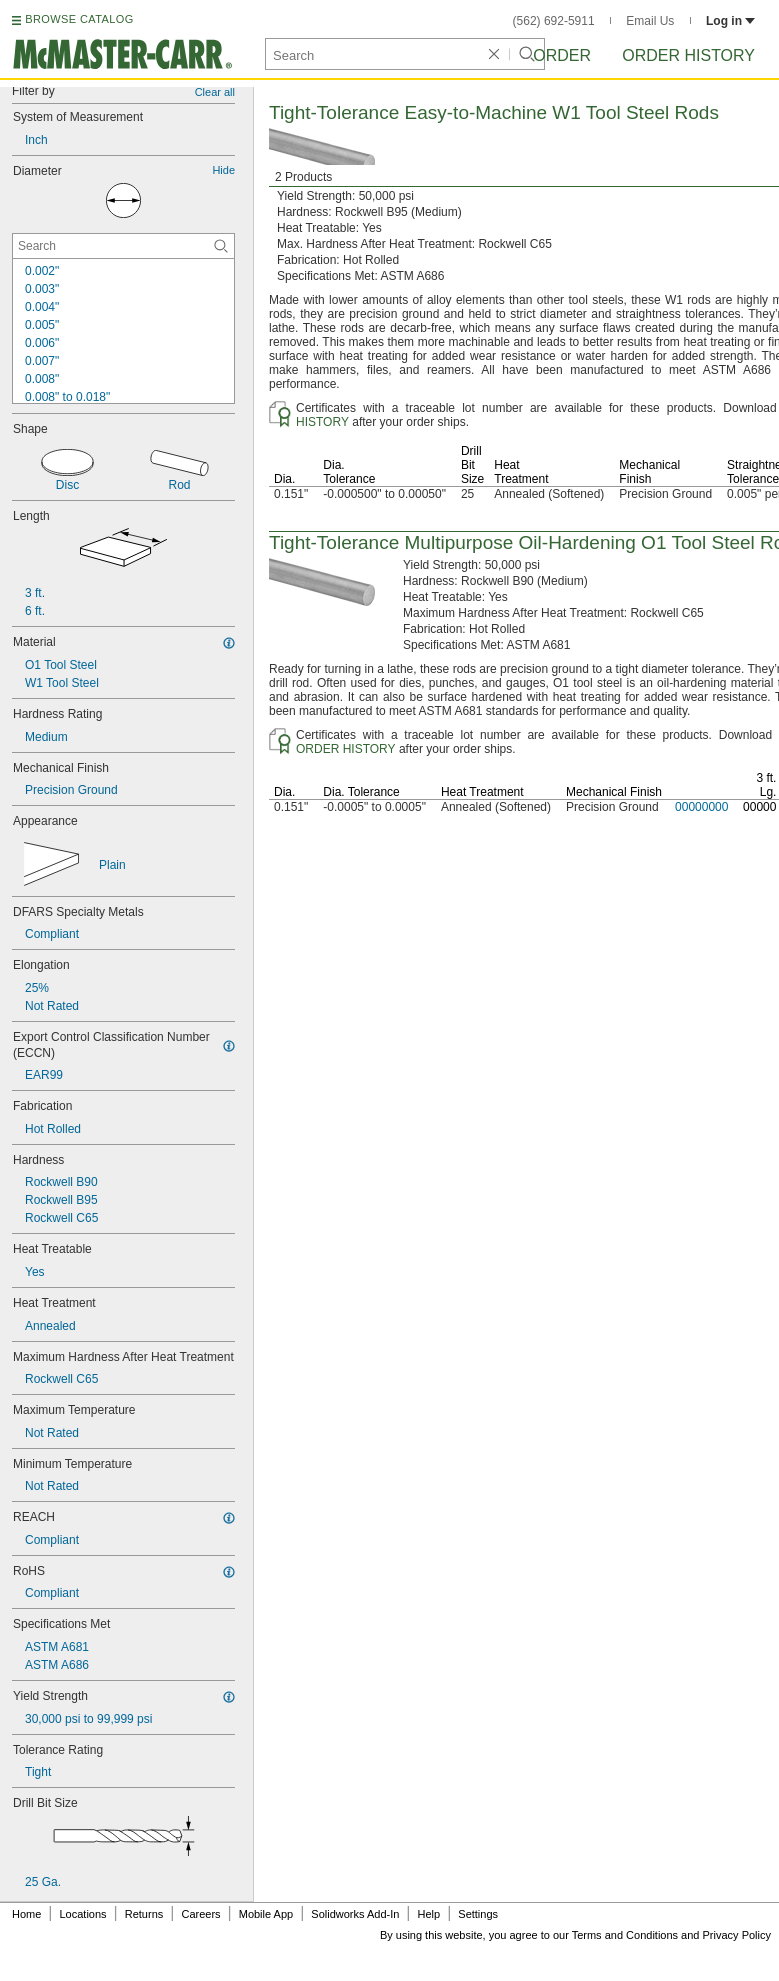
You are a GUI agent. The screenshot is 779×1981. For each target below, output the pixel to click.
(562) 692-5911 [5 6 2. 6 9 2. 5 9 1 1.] (554, 21)
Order (562, 55)
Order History (688, 55)
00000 (759, 807)
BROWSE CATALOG (79, 19)
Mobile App (266, 1914)
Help (429, 1914)
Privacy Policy (737, 1935)
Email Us (650, 21)
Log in (730, 21)
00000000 (701, 807)
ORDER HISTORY (346, 749)
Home (26, 1914)
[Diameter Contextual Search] (123, 246)
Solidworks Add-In (355, 1914)
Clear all (215, 92)
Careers (200, 1914)
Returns (144, 1914)
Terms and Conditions (625, 1935)
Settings (478, 1914)
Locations (83, 1914)
